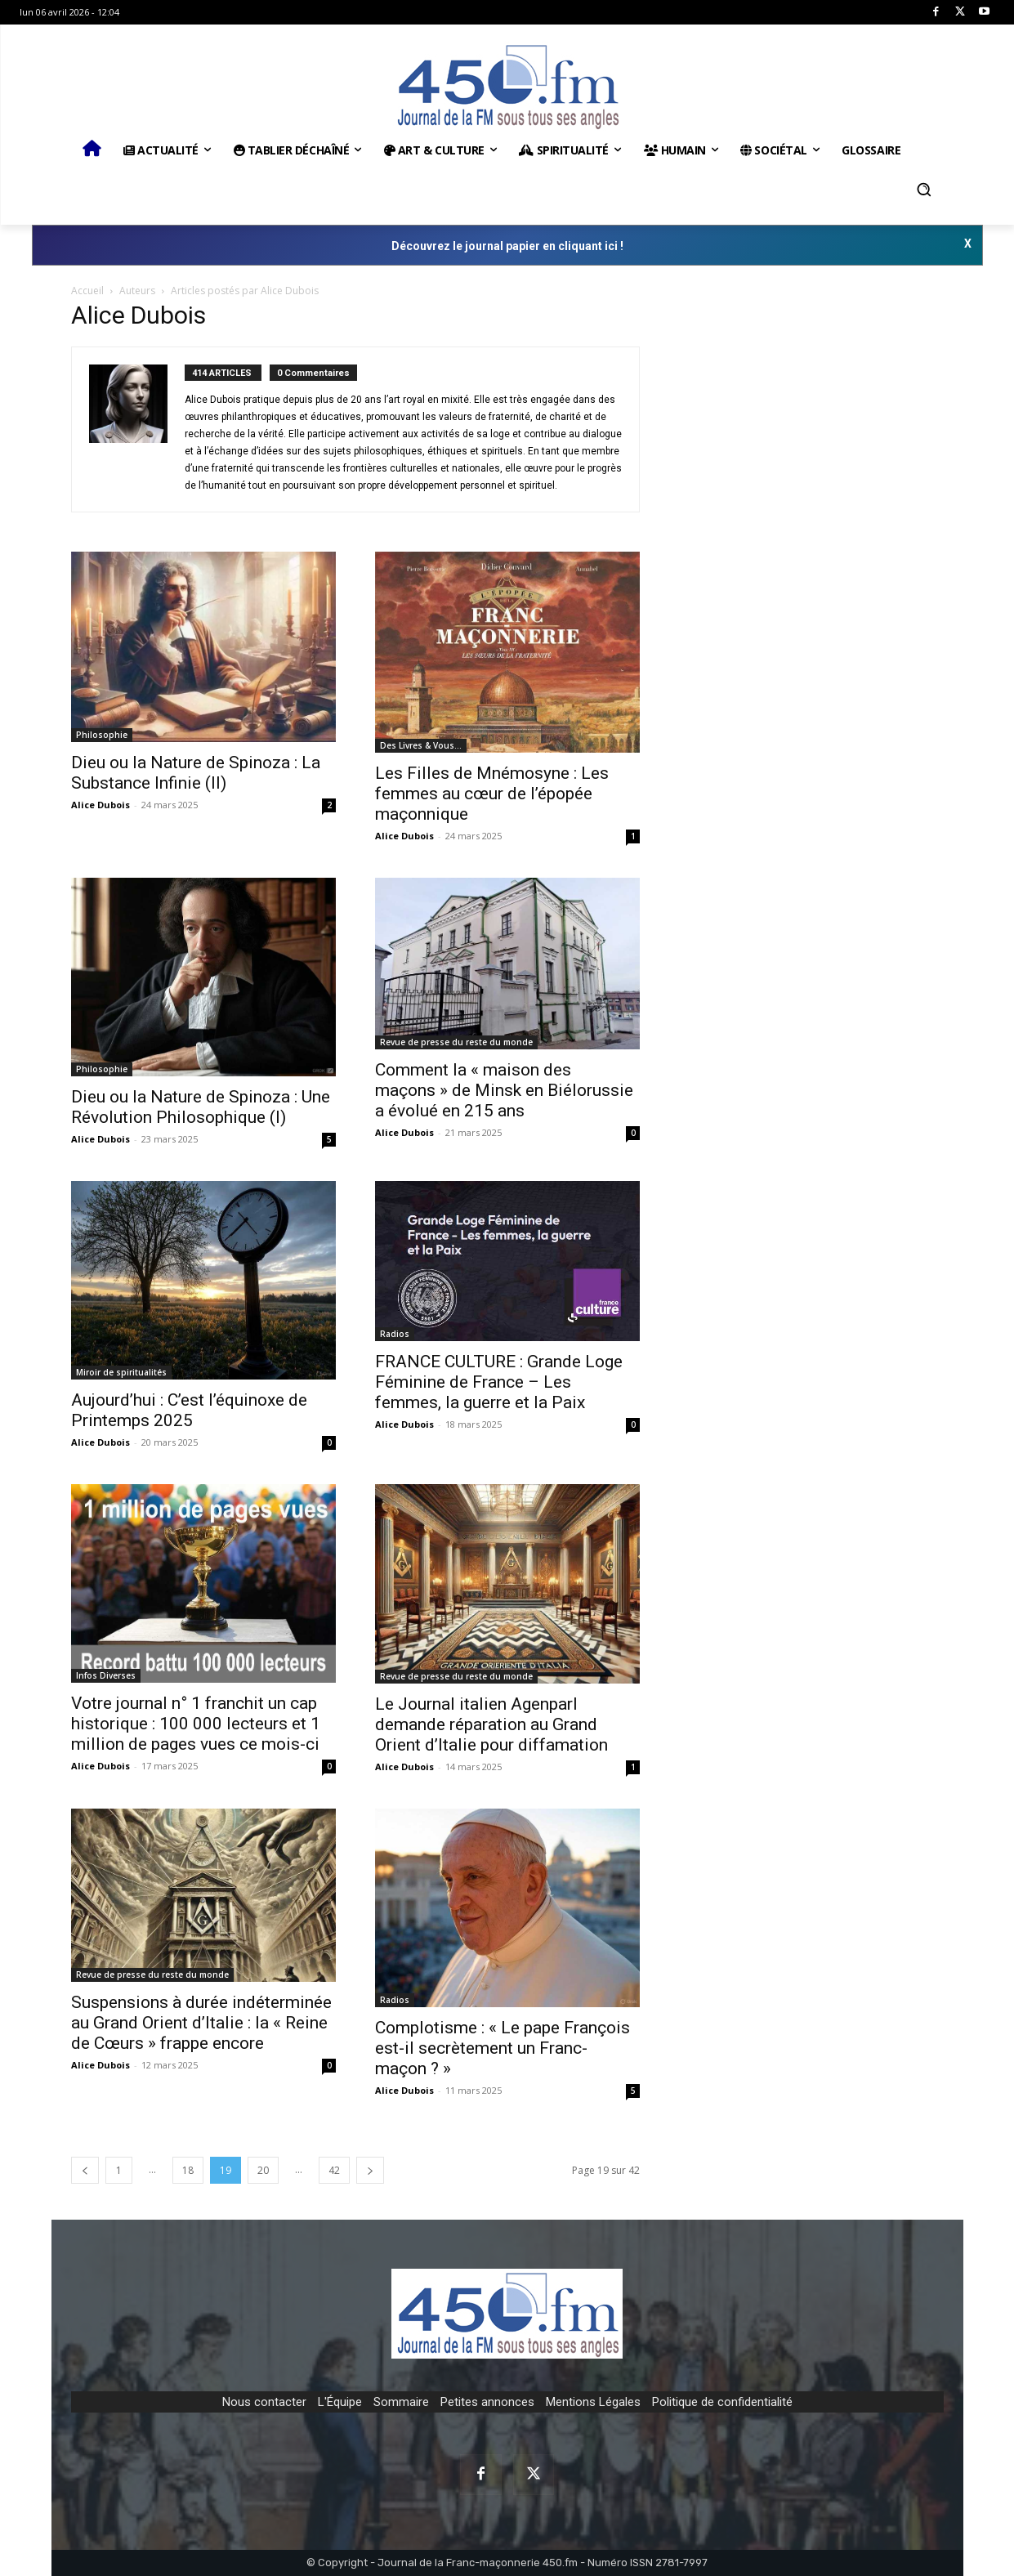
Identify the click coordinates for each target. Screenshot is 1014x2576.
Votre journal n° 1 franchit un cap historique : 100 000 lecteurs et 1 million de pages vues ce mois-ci (195, 1723)
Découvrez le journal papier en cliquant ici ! (507, 246)
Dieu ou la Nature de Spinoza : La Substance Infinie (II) (195, 773)
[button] (924, 189)
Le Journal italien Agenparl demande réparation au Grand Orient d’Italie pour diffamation (493, 1724)
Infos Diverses (106, 1675)
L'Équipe (340, 2402)
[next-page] (370, 2170)
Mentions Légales (593, 2402)
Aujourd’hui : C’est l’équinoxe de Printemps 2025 (189, 1410)
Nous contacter (264, 2402)
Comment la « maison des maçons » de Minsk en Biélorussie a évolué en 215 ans (504, 1090)
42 (334, 2170)
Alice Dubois (100, 804)
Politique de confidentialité (722, 2402)
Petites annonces (487, 2402)
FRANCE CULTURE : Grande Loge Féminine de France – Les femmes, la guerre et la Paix (499, 1382)
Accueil (87, 290)
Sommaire (401, 2402)
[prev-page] (85, 2170)
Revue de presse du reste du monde (456, 1042)
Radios (394, 1333)
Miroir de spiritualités (121, 1372)
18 (188, 2170)
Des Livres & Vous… (421, 745)
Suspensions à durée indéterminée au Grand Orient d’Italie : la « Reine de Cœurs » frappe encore (201, 2022)
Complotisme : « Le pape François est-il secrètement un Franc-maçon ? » (502, 2048)
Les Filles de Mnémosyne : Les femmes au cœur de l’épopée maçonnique (492, 793)
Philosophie (101, 734)
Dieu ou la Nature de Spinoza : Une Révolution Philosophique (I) (200, 1107)
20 (263, 2170)
